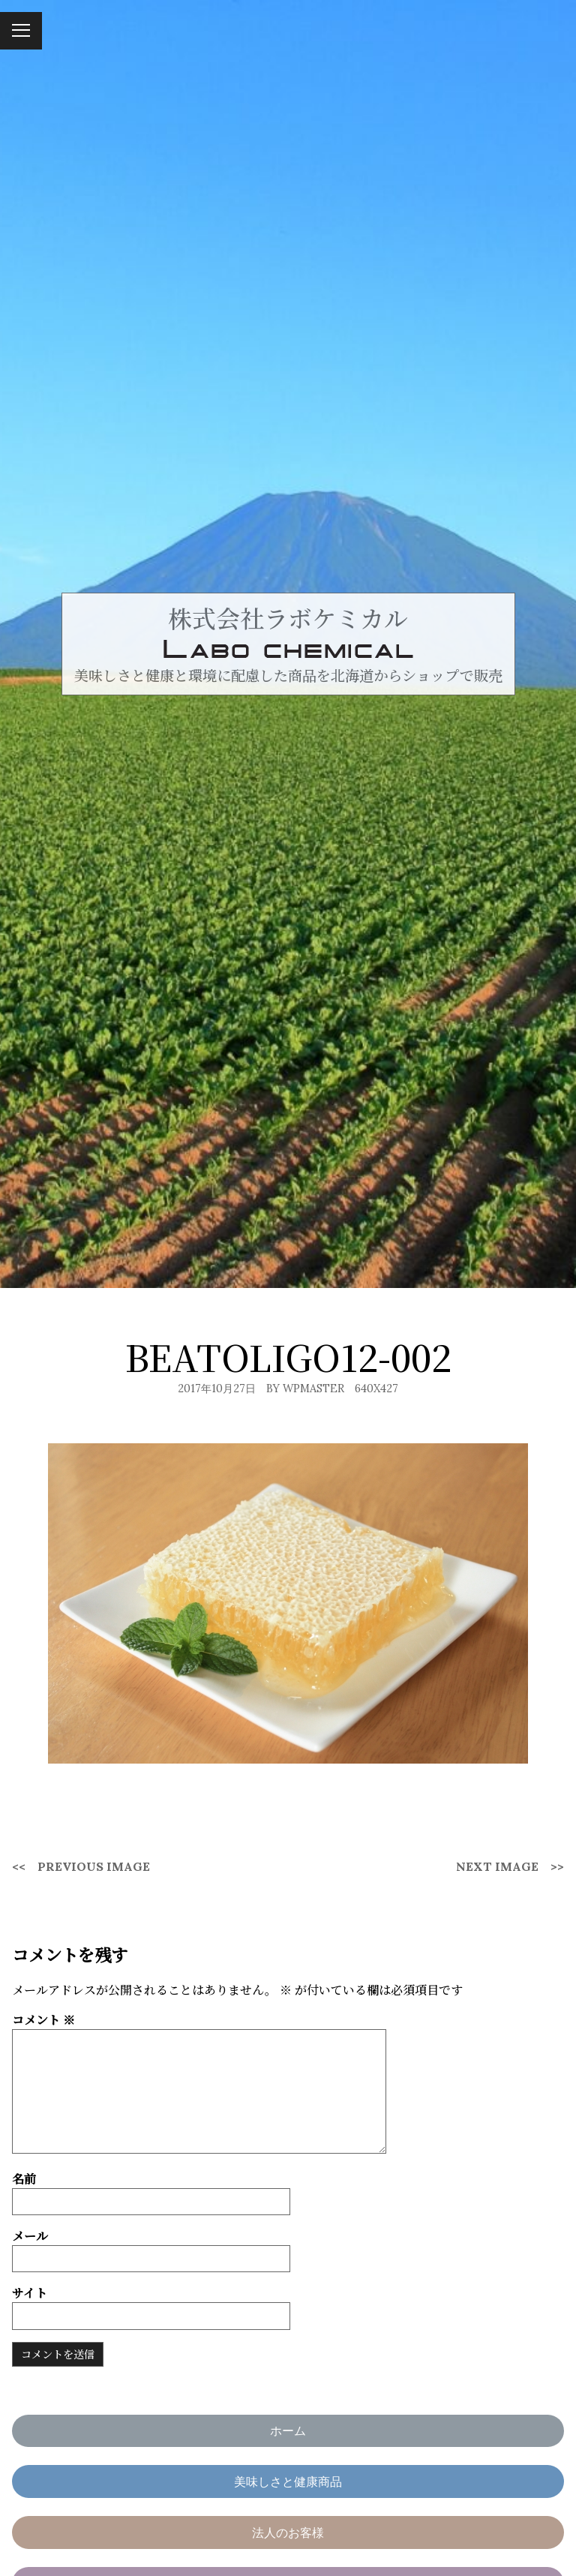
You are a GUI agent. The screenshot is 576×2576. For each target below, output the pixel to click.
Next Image (497, 1866)
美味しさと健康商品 (288, 2481)
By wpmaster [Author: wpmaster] (305, 1388)
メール (30, 2235)
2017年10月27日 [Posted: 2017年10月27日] (217, 1388)
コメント (43, 2019)
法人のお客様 (288, 2532)
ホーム (288, 2430)
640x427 (376, 1388)
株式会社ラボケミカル (288, 617)
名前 (24, 2178)
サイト (29, 2292)
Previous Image (94, 1866)
